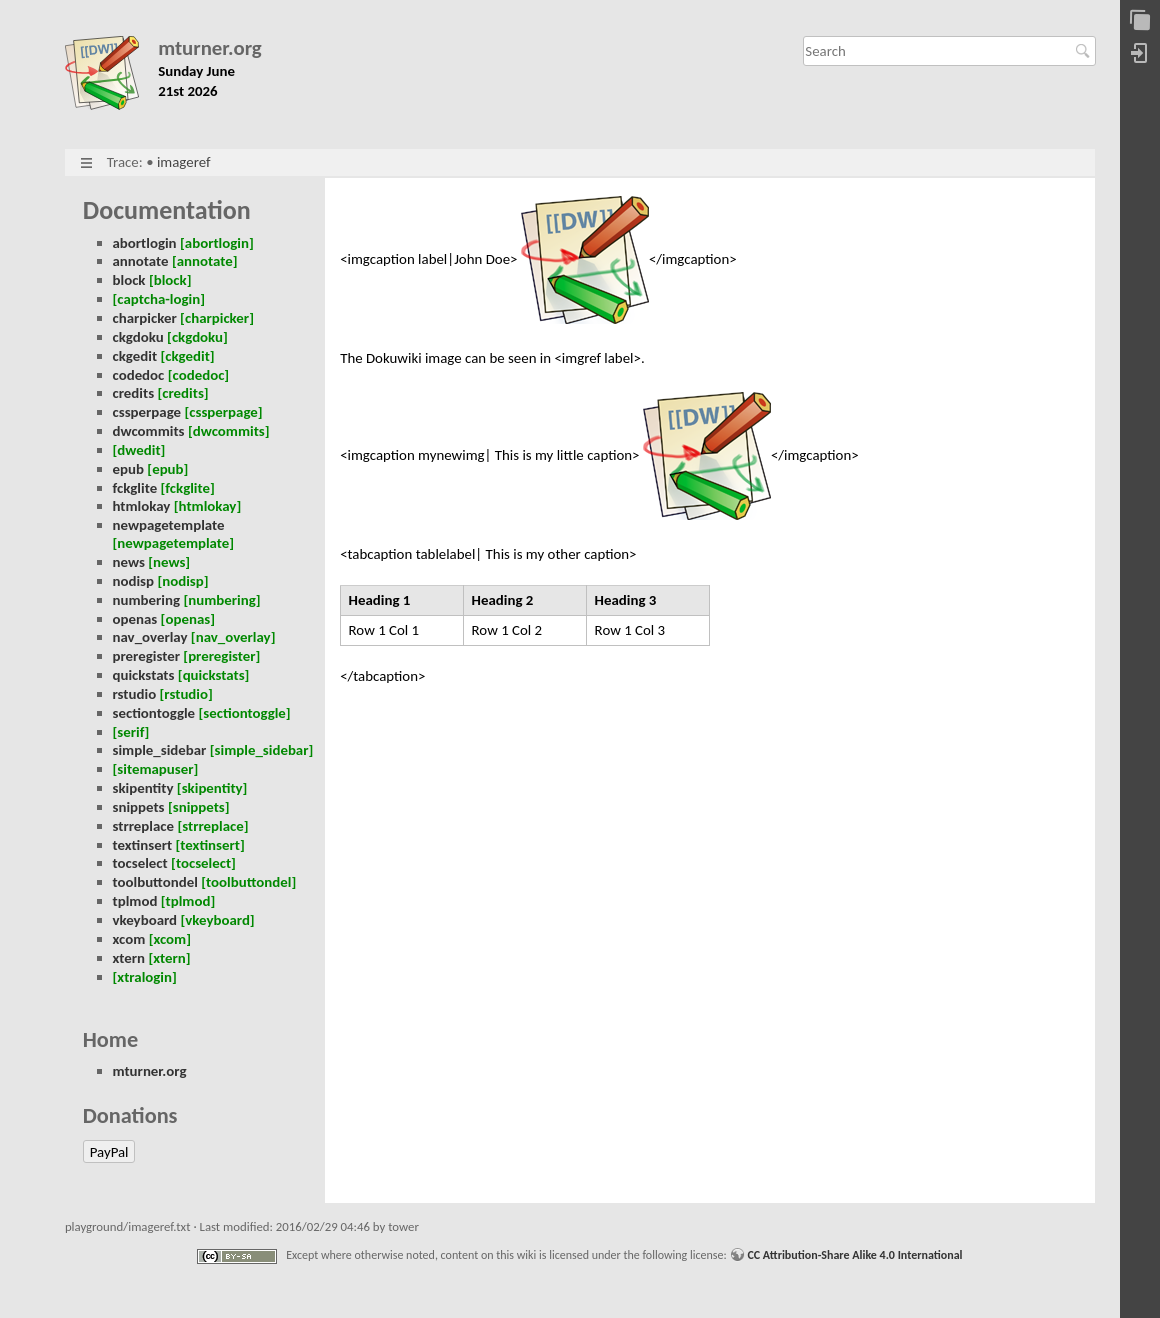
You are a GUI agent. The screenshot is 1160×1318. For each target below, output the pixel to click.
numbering (147, 600)
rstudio (135, 694)
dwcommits (149, 431)
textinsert (143, 845)
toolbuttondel (155, 882)
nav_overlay (150, 637)
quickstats (144, 675)
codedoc (139, 375)
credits (134, 393)
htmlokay (142, 506)
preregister (146, 656)
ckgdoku (138, 337)
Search (1085, 51)
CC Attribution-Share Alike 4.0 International (854, 1255)
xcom (129, 939)
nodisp (134, 581)
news (129, 562)
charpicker (145, 318)
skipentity (143, 788)
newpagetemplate (169, 525)
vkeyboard (145, 920)
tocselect (140, 863)
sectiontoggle (154, 713)
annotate (141, 261)
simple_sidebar (160, 750)
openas (135, 619)
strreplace (144, 826)
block (129, 280)
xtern (129, 958)
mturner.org (210, 48)
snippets (139, 807)
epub (128, 469)
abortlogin (145, 243)
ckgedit (135, 356)
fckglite (135, 488)
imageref (184, 162)
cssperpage (147, 412)
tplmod (135, 901)
